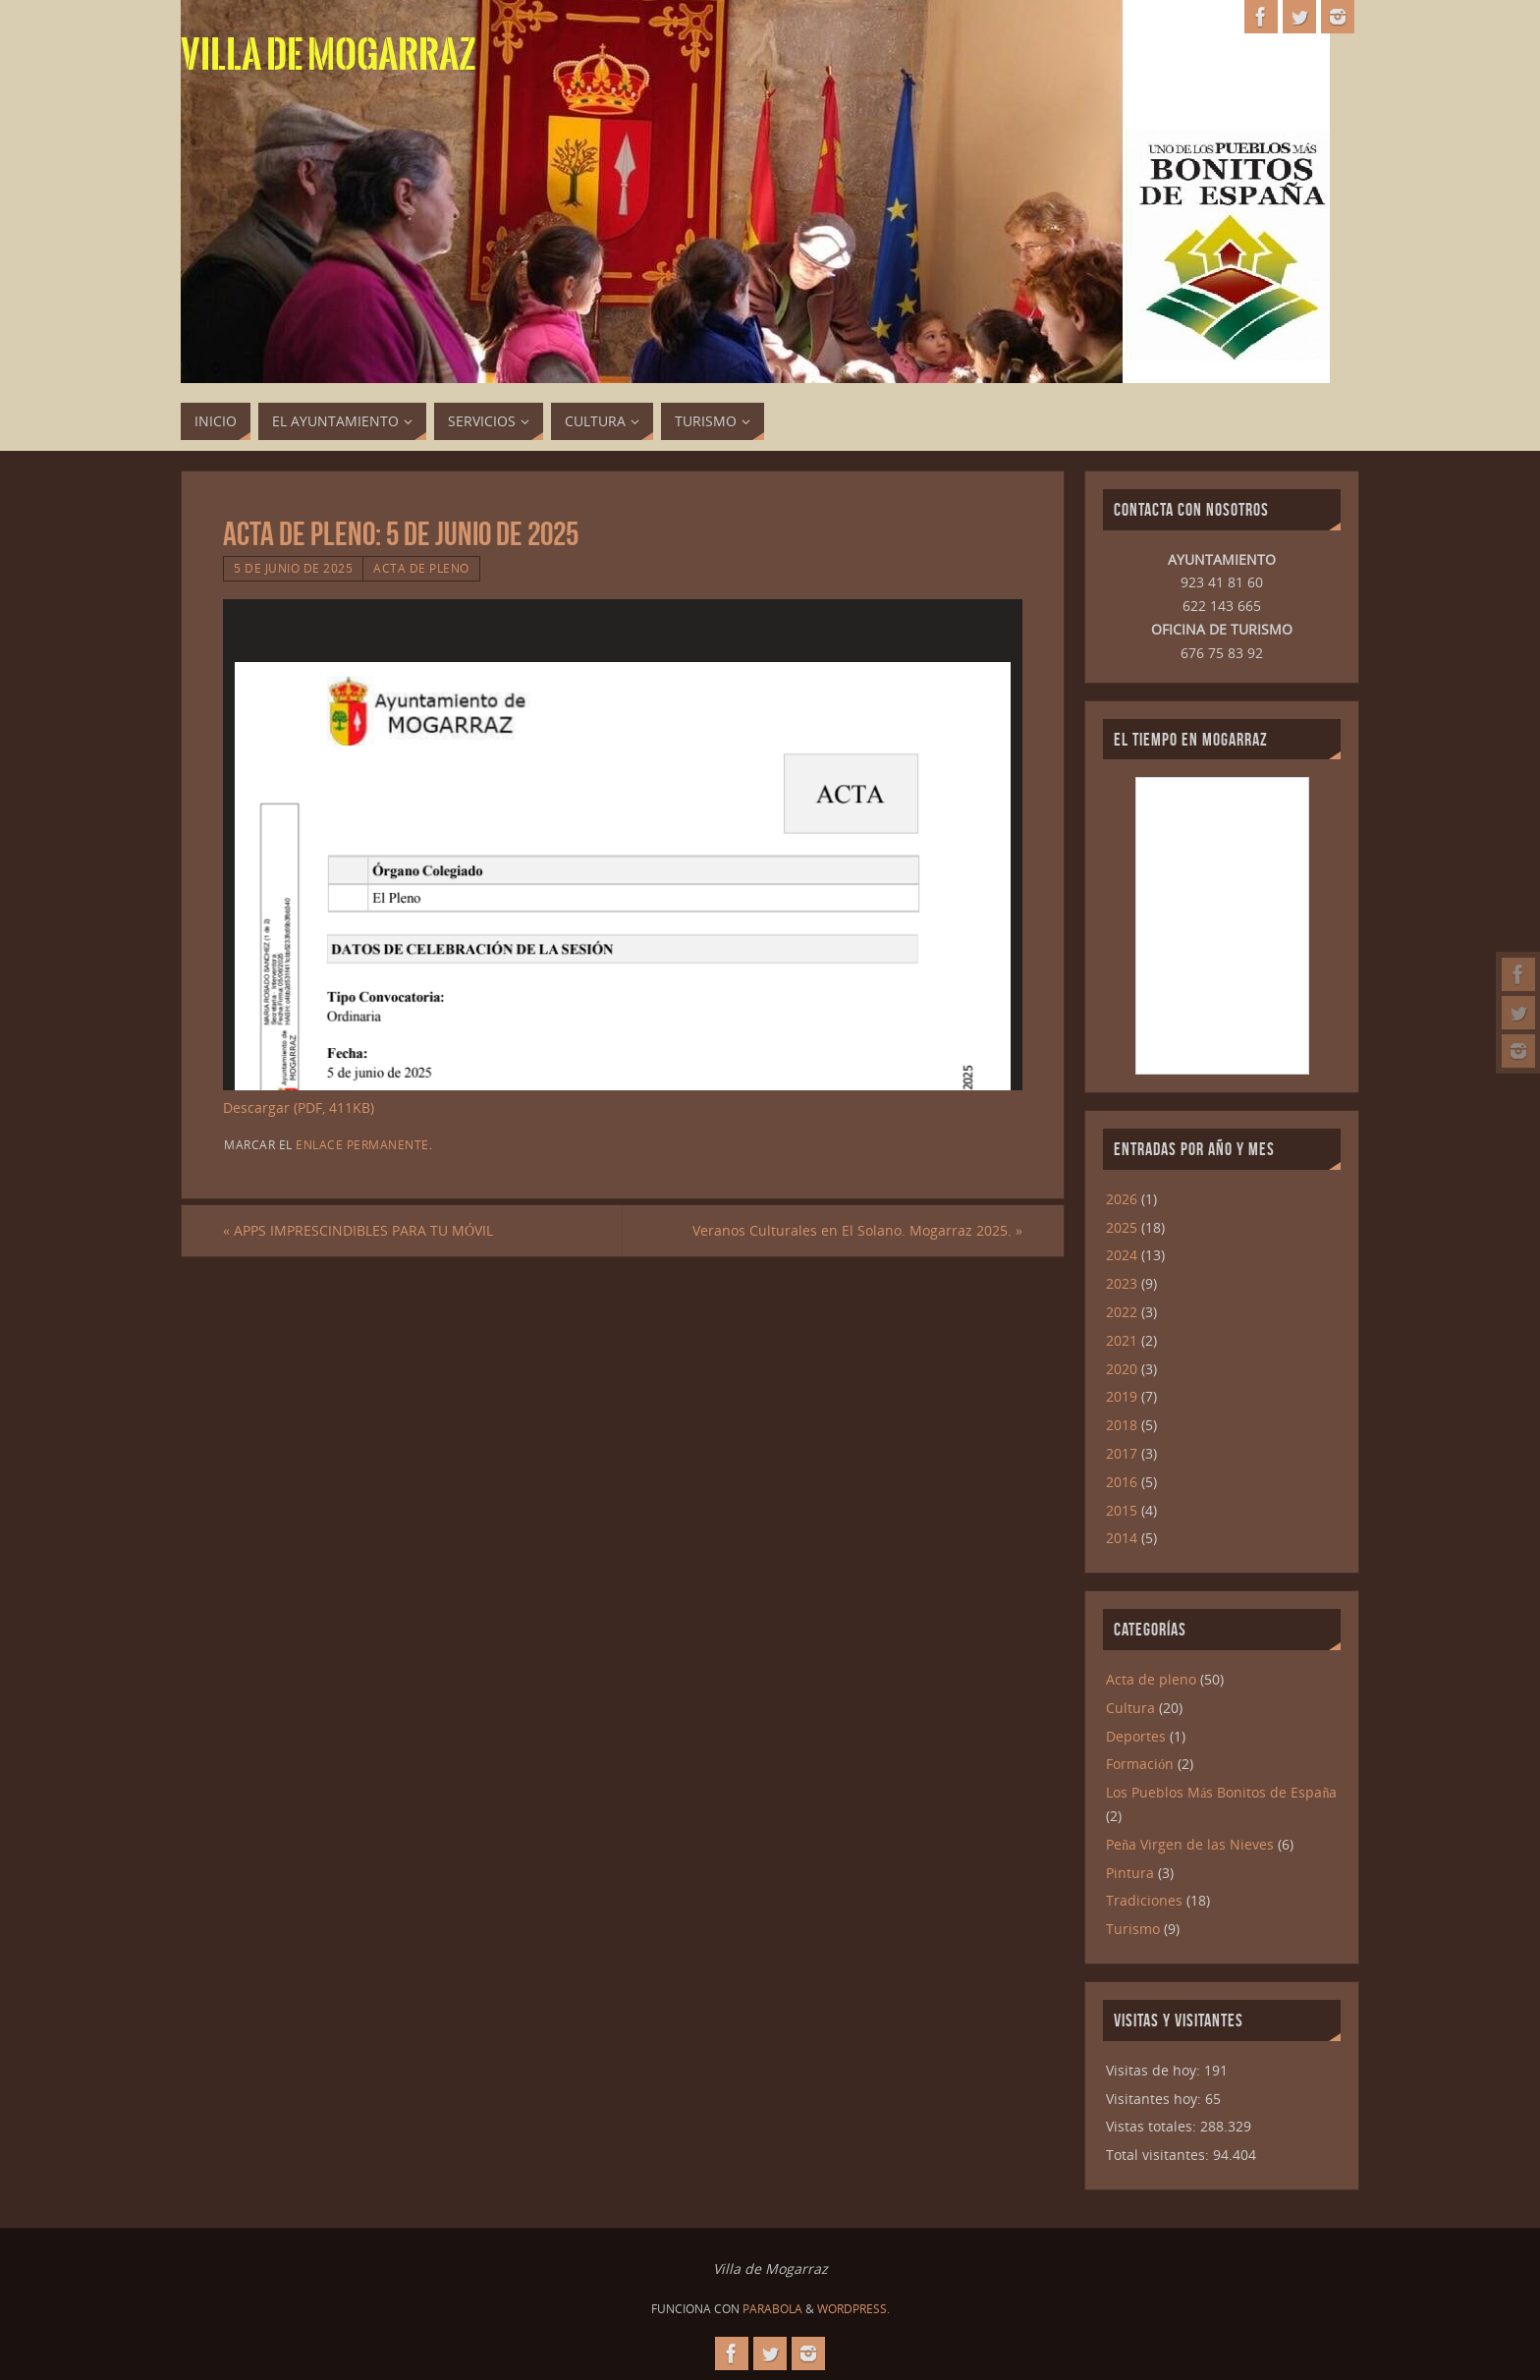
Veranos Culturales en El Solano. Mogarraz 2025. (857, 1230)
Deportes (1136, 1736)
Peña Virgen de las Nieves (1190, 1844)
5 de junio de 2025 (293, 568)
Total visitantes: (1159, 2154)
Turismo (1133, 1928)
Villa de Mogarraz (328, 55)
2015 (1121, 1510)
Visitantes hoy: (1155, 2098)
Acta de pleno (421, 568)
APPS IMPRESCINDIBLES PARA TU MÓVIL (358, 1230)
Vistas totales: (1153, 2126)
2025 (1121, 1227)
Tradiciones (1144, 1900)
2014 (1121, 1537)
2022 (1121, 1311)
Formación (1140, 1763)
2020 (1121, 1368)
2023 (1121, 1283)
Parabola (772, 2308)
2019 (1121, 1396)
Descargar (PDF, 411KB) (298, 1107)
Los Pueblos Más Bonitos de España (1221, 1792)
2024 (1121, 1254)
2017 (1121, 1453)
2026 (1121, 1199)
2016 (1121, 1481)
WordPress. (853, 2308)
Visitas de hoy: (1155, 2070)
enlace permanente (362, 1144)
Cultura (1130, 1707)
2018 (1121, 1424)
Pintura (1130, 1872)
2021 (1121, 1340)
